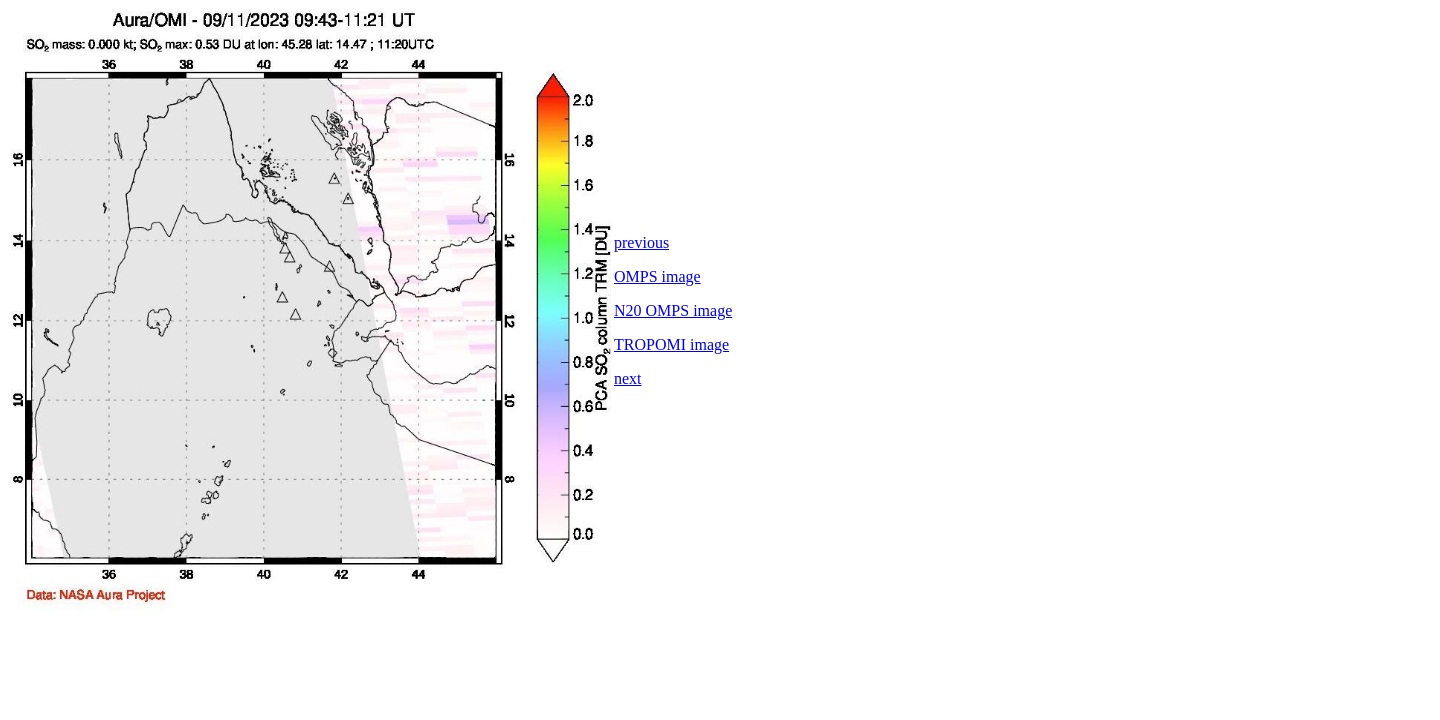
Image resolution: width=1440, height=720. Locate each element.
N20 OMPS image (673, 310)
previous (641, 242)
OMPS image (657, 276)
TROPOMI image (671, 344)
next (628, 378)
